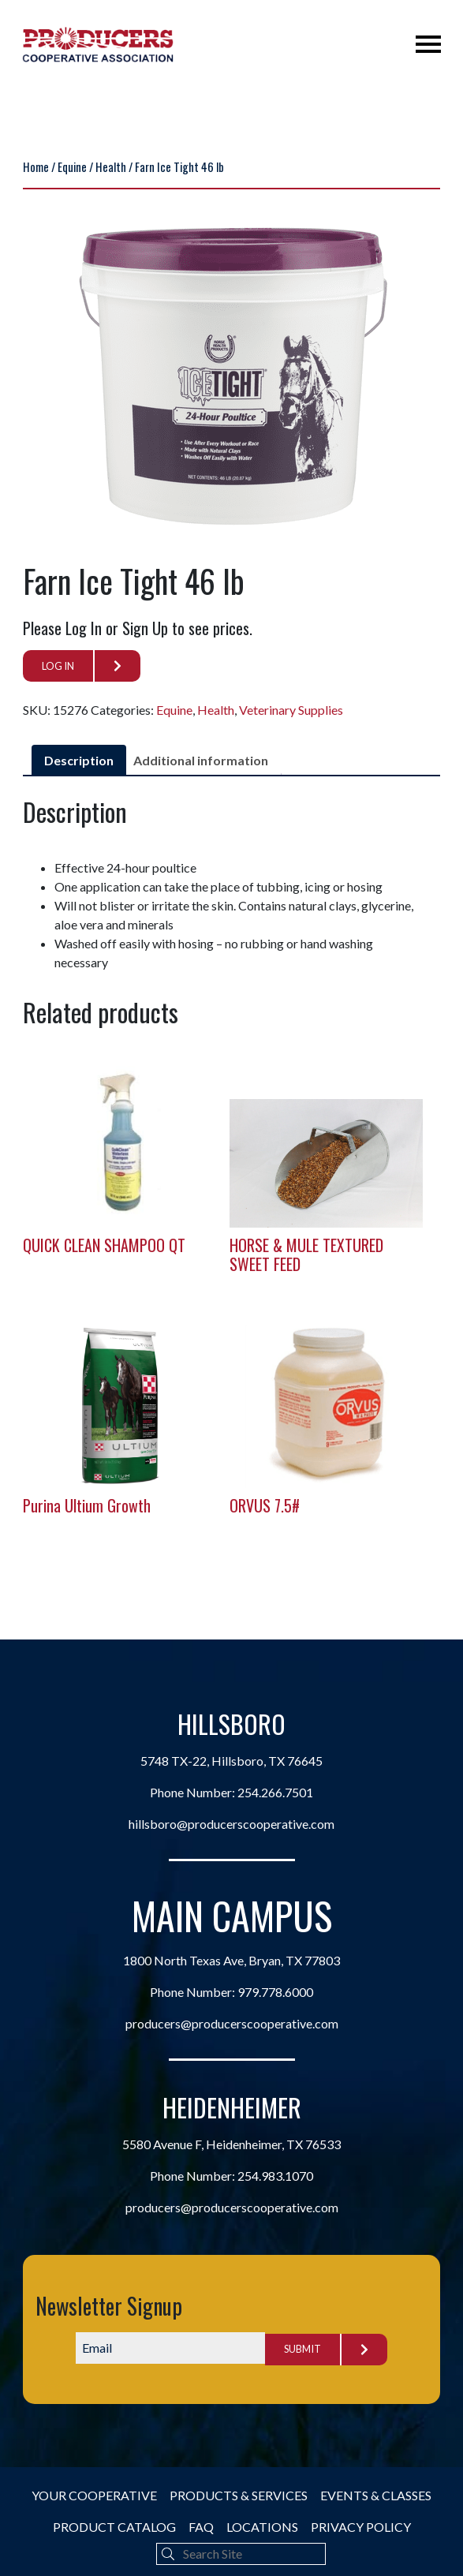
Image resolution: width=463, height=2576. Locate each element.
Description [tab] (79, 760)
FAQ (201, 2526)
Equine (72, 166)
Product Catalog (114, 2526)
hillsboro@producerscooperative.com (231, 1826)
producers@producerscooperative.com (231, 2025)
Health (110, 166)
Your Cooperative (94, 2495)
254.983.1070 (275, 2178)
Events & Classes (375, 2495)
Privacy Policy (361, 2526)
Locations (262, 2526)
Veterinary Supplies (291, 709)
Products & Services (239, 2495)
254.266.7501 (275, 1795)
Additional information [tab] (200, 760)
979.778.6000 (275, 1994)
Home (36, 166)
